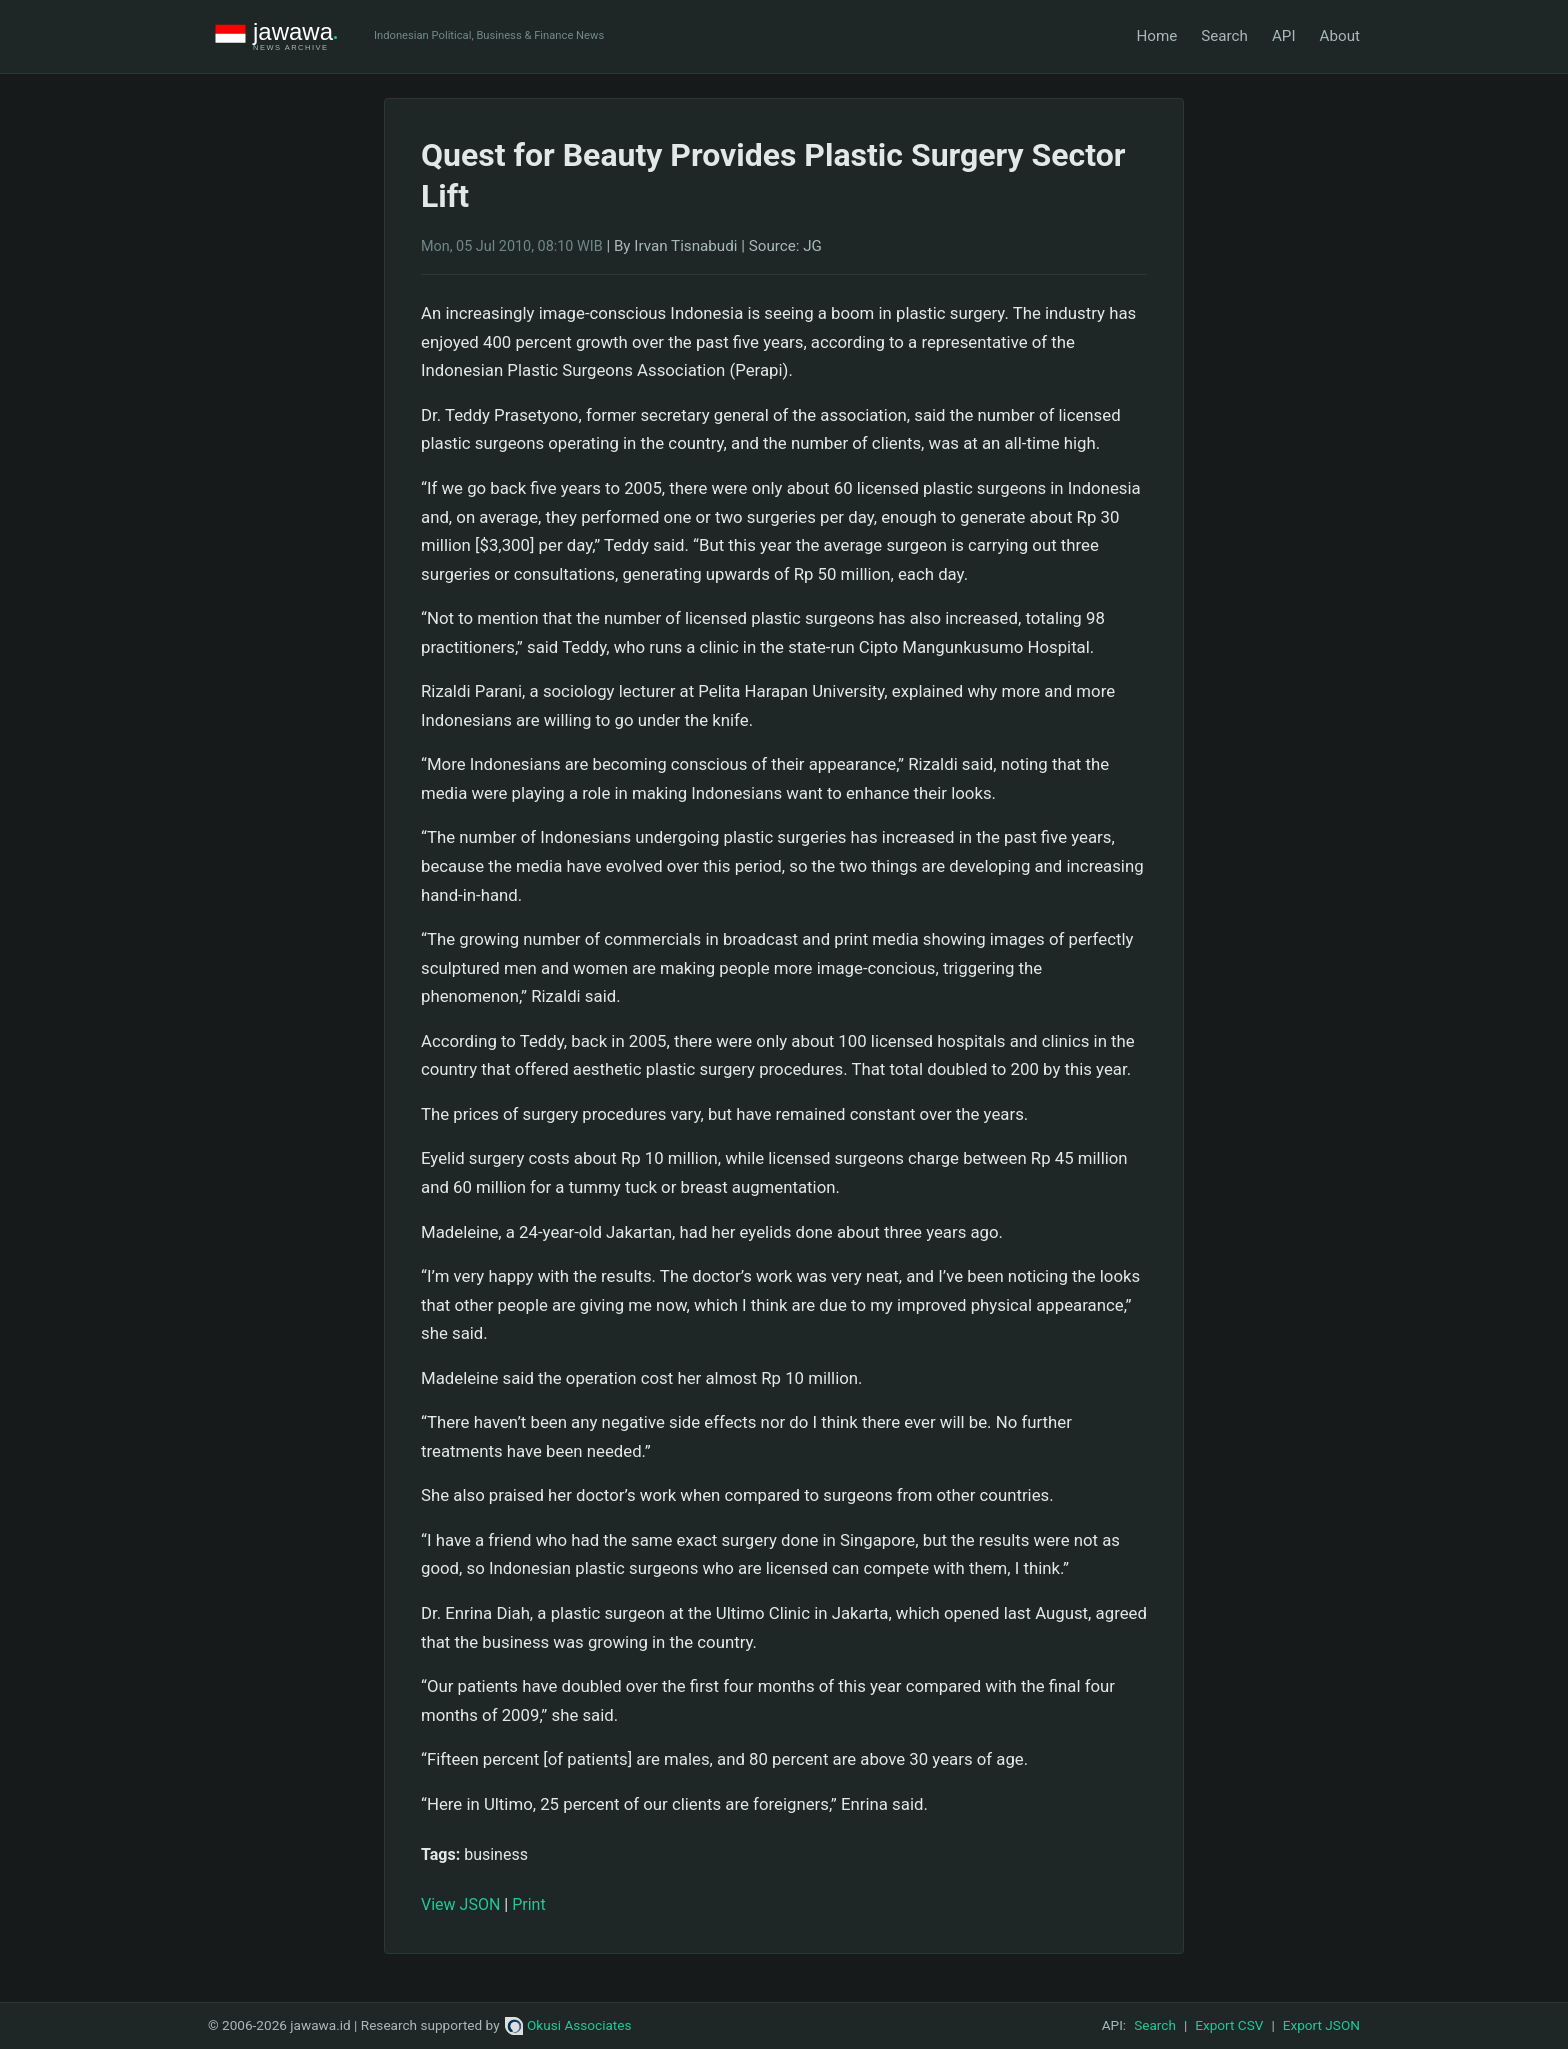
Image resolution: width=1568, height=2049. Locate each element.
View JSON (460, 1904)
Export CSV (1229, 2025)
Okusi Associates (568, 2025)
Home (1156, 36)
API (1284, 36)
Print (528, 1904)
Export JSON (1321, 2025)
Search (1224, 36)
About (1340, 36)
